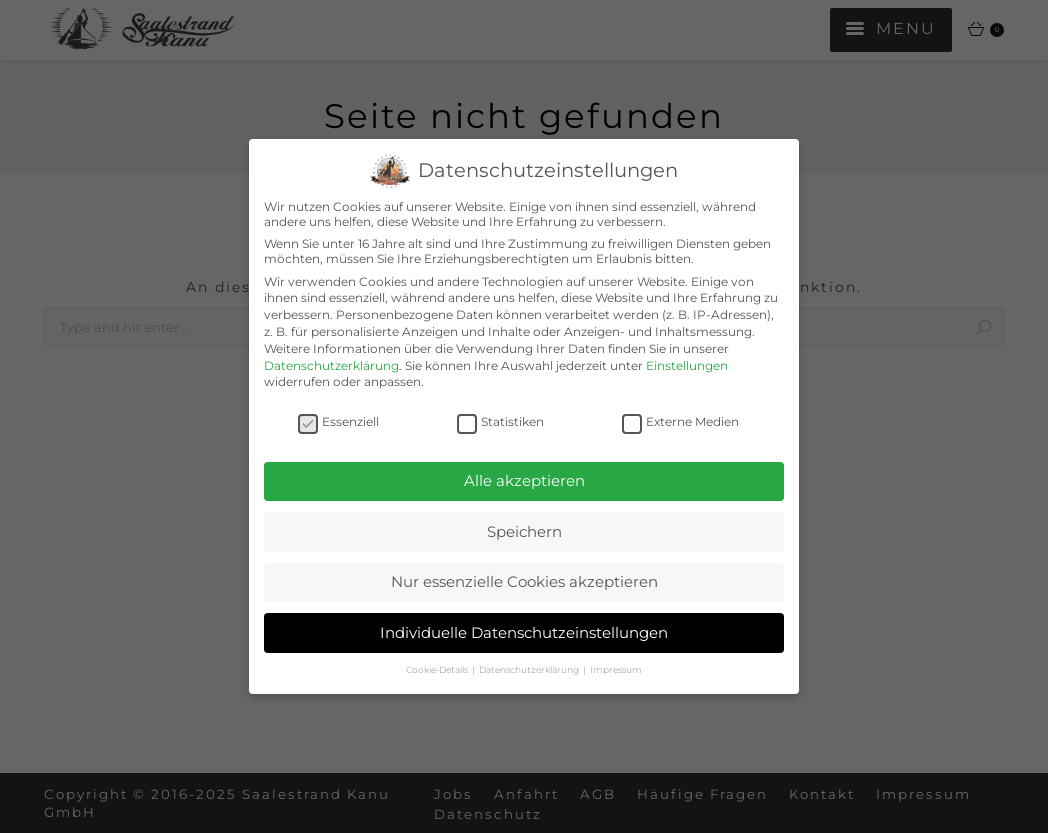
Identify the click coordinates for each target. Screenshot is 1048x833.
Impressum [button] (616, 669)
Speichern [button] (524, 531)
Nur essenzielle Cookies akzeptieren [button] (524, 581)
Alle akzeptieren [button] (524, 480)
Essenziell (338, 421)
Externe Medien (680, 421)
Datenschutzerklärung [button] (530, 669)
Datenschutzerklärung (331, 365)
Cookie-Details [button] (438, 669)
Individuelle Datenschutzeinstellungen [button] (524, 632)
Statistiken (500, 421)
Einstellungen (687, 365)
